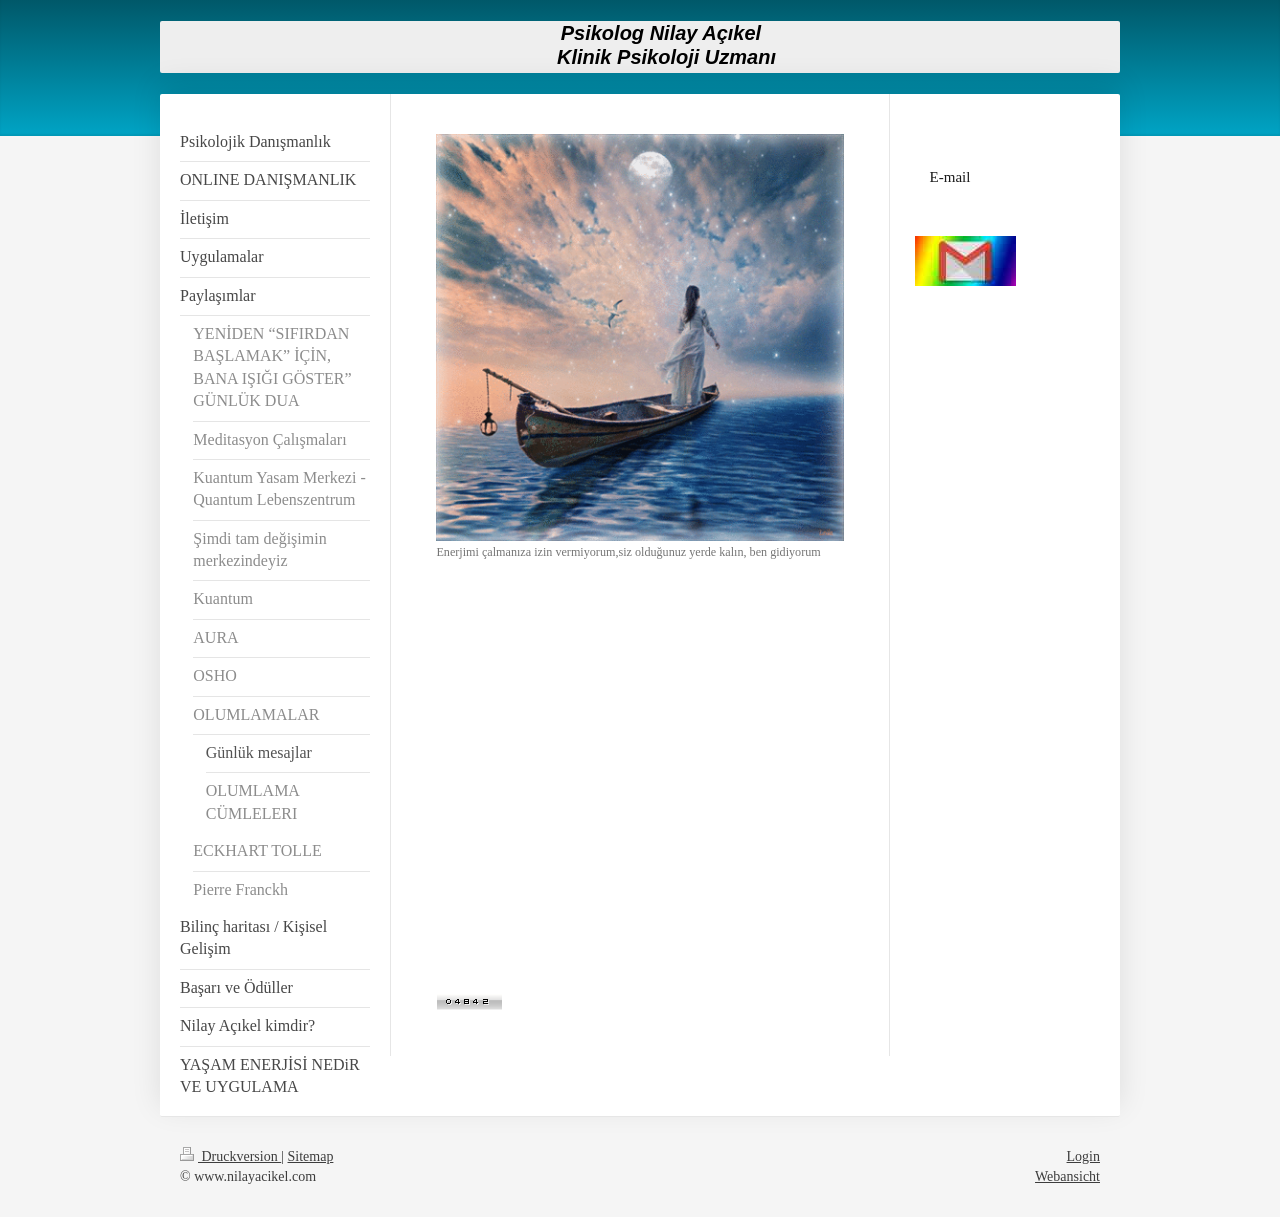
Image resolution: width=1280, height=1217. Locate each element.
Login (1083, 1156)
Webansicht (1067, 1176)
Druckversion (230, 1156)
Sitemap (311, 1156)
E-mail (950, 177)
